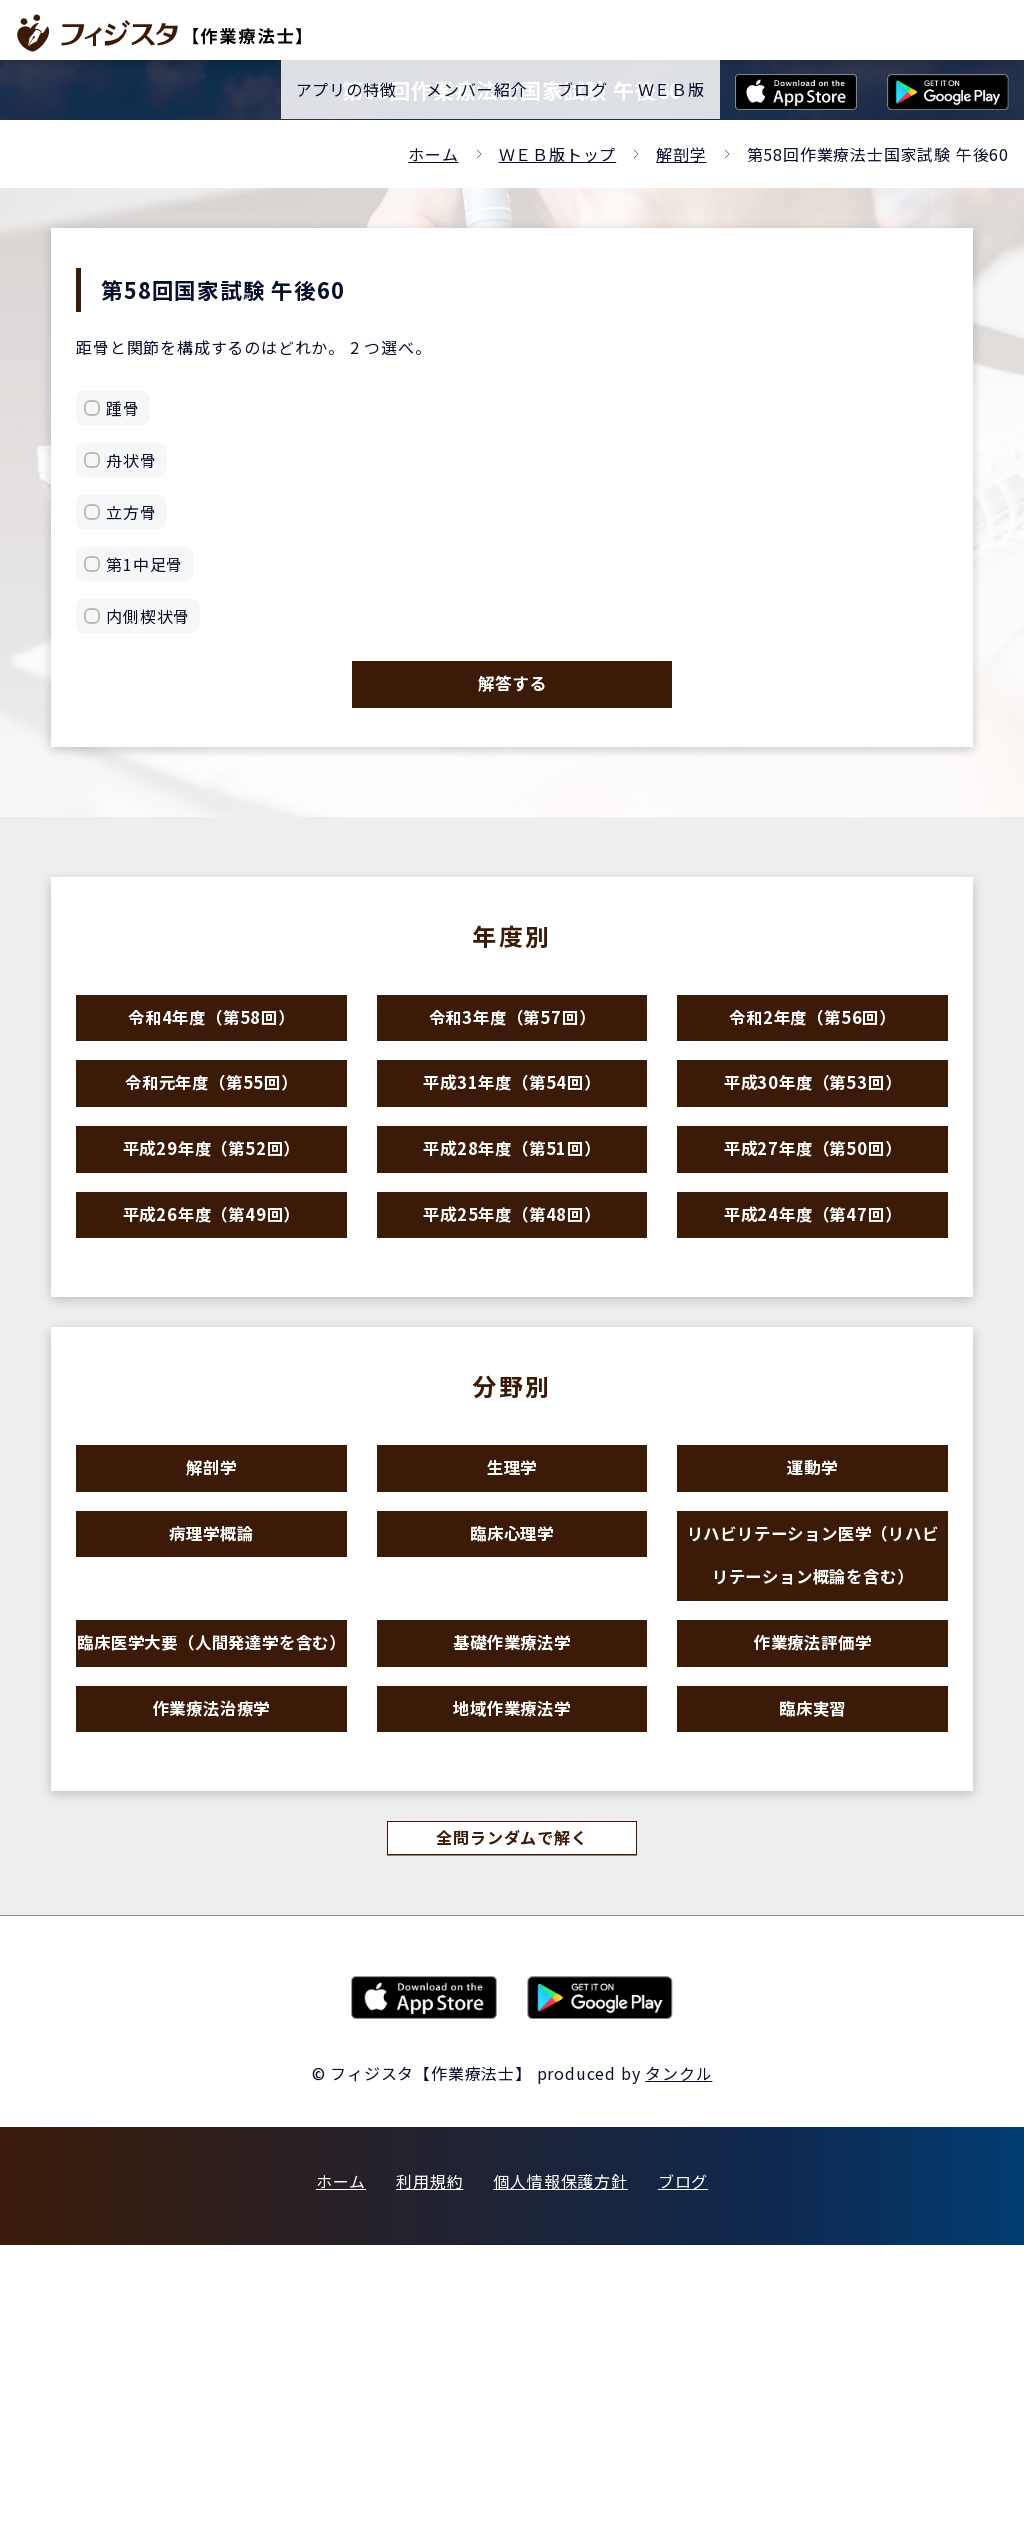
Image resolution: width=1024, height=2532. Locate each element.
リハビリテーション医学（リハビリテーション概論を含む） (813, 1705)
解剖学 (681, 154)
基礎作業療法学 (512, 1824)
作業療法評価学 (812, 1824)
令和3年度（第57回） (512, 1049)
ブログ (683, 2468)
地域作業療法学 (512, 1976)
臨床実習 (812, 1976)
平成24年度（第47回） (813, 1310)
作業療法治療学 (211, 1976)
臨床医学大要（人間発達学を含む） (211, 1857)
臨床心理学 (511, 1672)
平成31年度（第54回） (512, 1136)
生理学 (511, 1585)
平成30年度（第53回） (813, 1136)
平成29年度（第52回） (212, 1223)
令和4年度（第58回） (212, 1049)
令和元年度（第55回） (212, 1136)
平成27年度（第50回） (813, 1223)
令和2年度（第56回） (813, 1049)
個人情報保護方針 (560, 2468)
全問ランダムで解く (511, 2121)
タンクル (678, 2360)
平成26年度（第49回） (212, 1310)
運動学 (812, 1585)
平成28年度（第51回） (512, 1223)
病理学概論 (211, 1672)
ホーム (433, 154)
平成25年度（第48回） (512, 1310)
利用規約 (429, 2468)
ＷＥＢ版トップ (558, 154)
